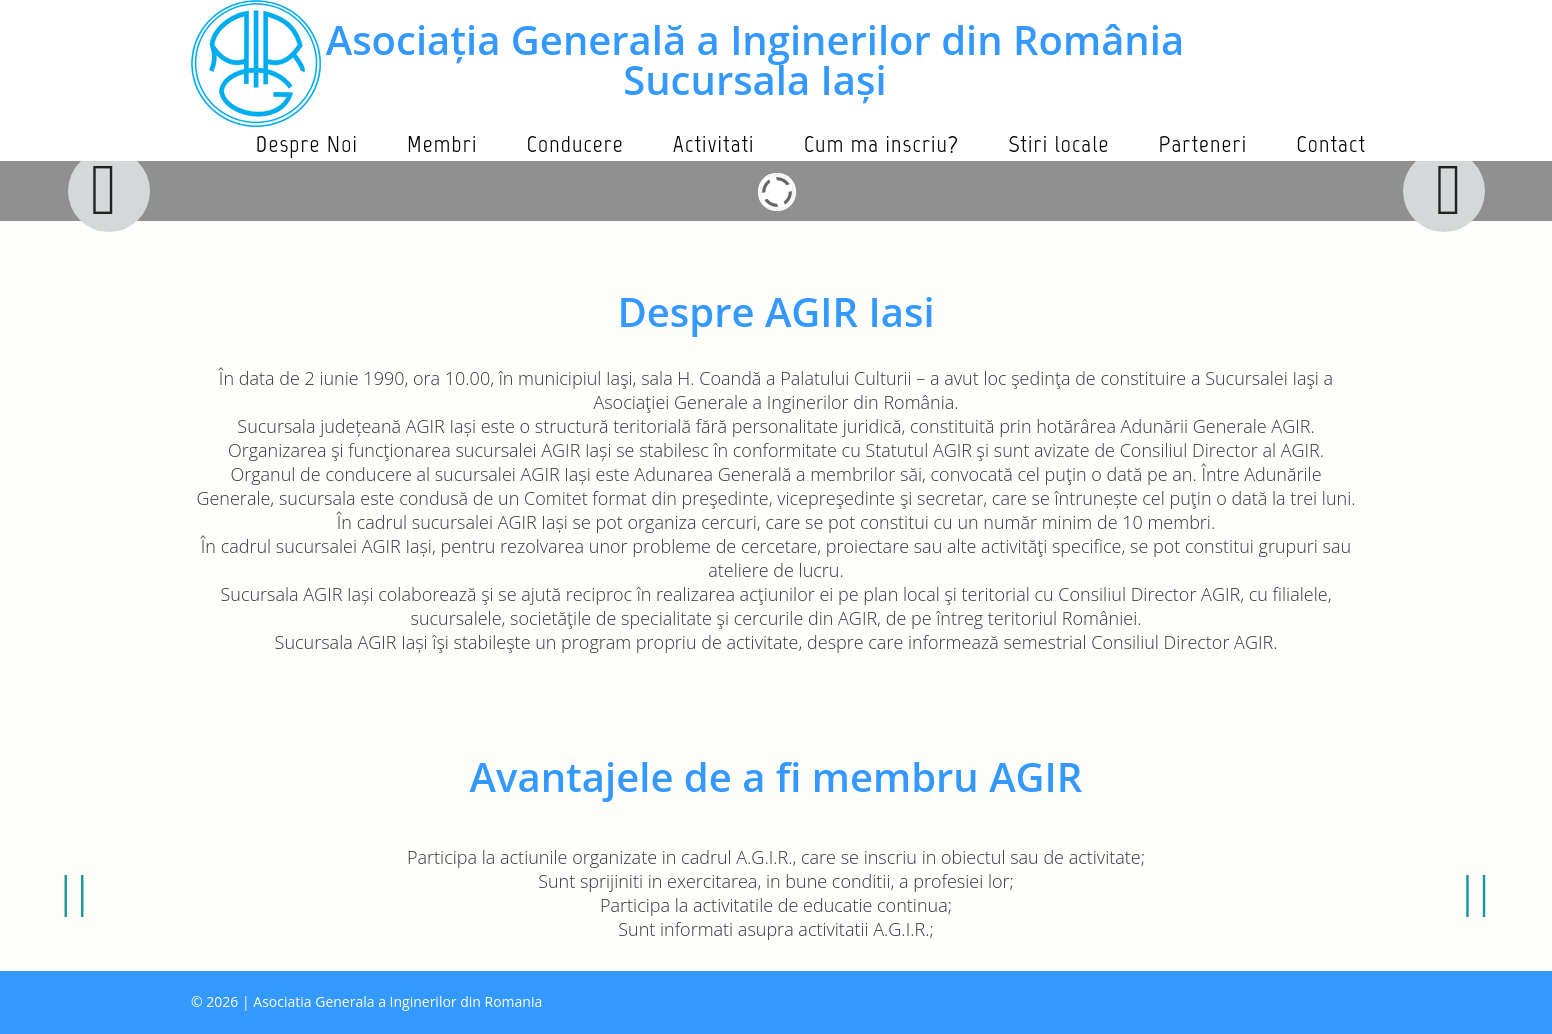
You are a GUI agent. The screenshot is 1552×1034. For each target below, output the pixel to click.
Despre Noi (307, 143)
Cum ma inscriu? (882, 143)
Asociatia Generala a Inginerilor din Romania (397, 1001)
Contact (1331, 143)
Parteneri (1202, 143)
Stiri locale (1058, 143)
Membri (442, 143)
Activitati (714, 143)
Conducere (574, 143)
